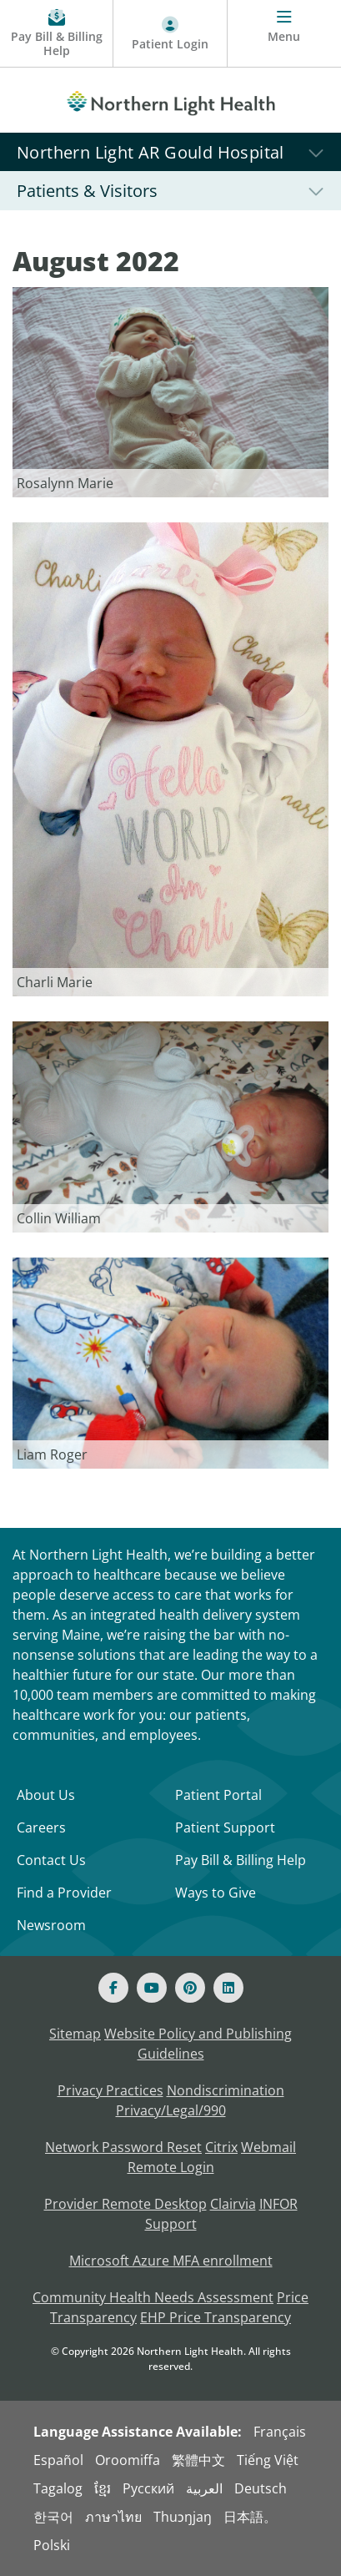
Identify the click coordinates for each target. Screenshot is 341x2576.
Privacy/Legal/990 (171, 2110)
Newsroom (51, 1925)
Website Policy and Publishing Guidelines (198, 2043)
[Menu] (284, 34)
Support (171, 2224)
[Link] (170, 390)
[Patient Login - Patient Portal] (170, 34)
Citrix (221, 2147)
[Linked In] (228, 1988)
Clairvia (233, 2204)
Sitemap (75, 2033)
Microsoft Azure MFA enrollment (171, 2260)
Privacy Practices (110, 2090)
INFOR (278, 2204)
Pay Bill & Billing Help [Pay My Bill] (240, 1860)
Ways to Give (215, 1892)
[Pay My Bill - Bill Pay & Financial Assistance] (56, 34)
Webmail (268, 2147)
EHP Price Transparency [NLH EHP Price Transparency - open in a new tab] (215, 2317)
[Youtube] (152, 1988)
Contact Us (51, 1860)
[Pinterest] (190, 1988)
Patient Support (225, 1827)
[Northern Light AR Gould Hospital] (170, 151)
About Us (46, 1795)
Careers (41, 1827)
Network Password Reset (123, 2147)
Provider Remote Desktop (125, 2204)
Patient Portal (218, 1795)
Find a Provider (64, 1892)
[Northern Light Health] (170, 100)
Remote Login (171, 2167)
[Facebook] (113, 1988)
